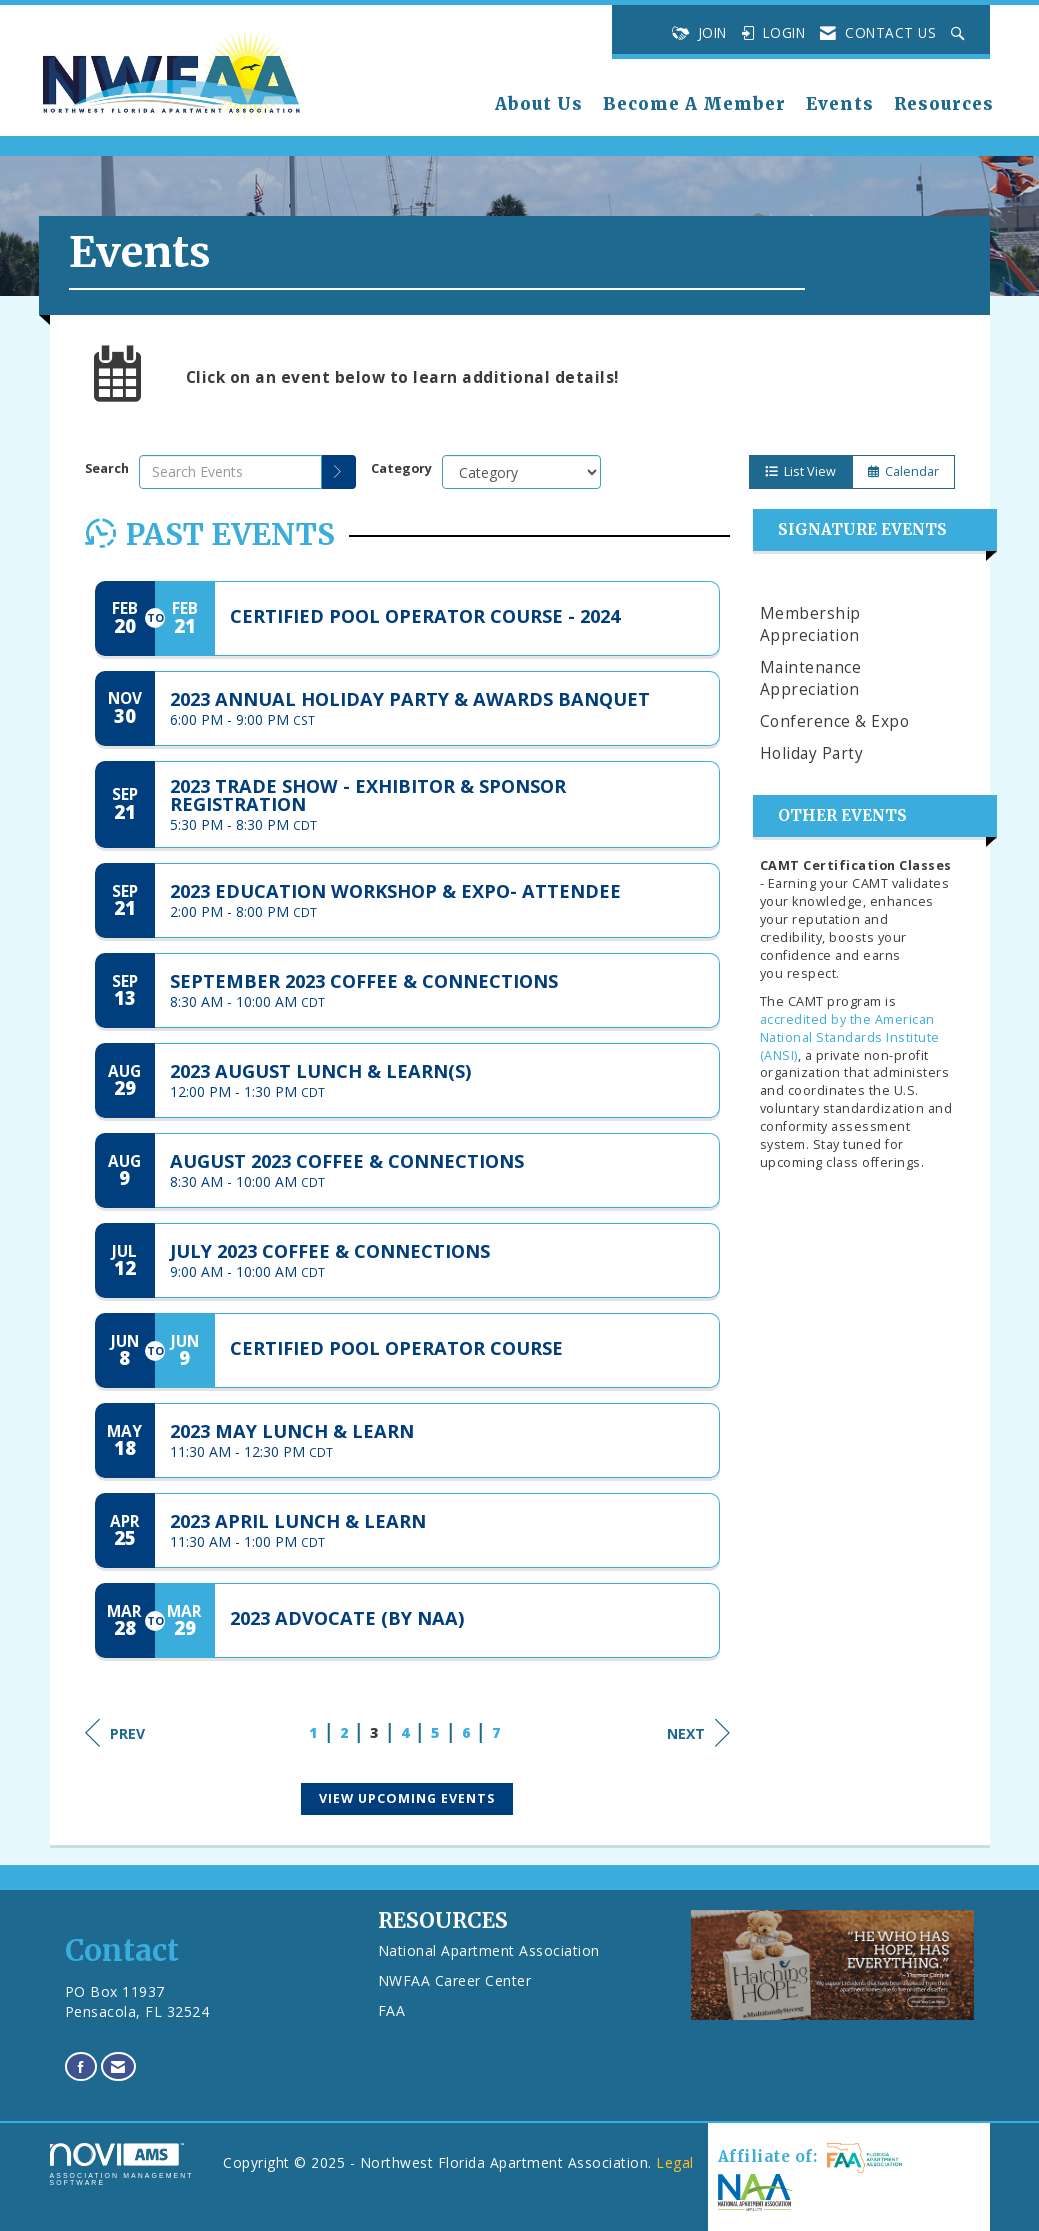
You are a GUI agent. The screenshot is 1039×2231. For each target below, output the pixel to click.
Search (107, 468)
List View (800, 471)
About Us (539, 104)
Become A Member (694, 104)
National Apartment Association (489, 1950)
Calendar (903, 471)
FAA (392, 2010)
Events (840, 104)
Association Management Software (122, 2164)
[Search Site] (960, 33)
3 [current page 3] (374, 1732)
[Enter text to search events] (230, 472)
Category (401, 468)
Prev (115, 1733)
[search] (339, 472)
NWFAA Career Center (455, 1980)
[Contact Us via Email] (118, 2066)
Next (698, 1733)
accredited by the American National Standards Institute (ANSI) (850, 1037)
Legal (675, 2162)
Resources (944, 104)
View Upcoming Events (407, 1798)
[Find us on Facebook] (81, 2066)
